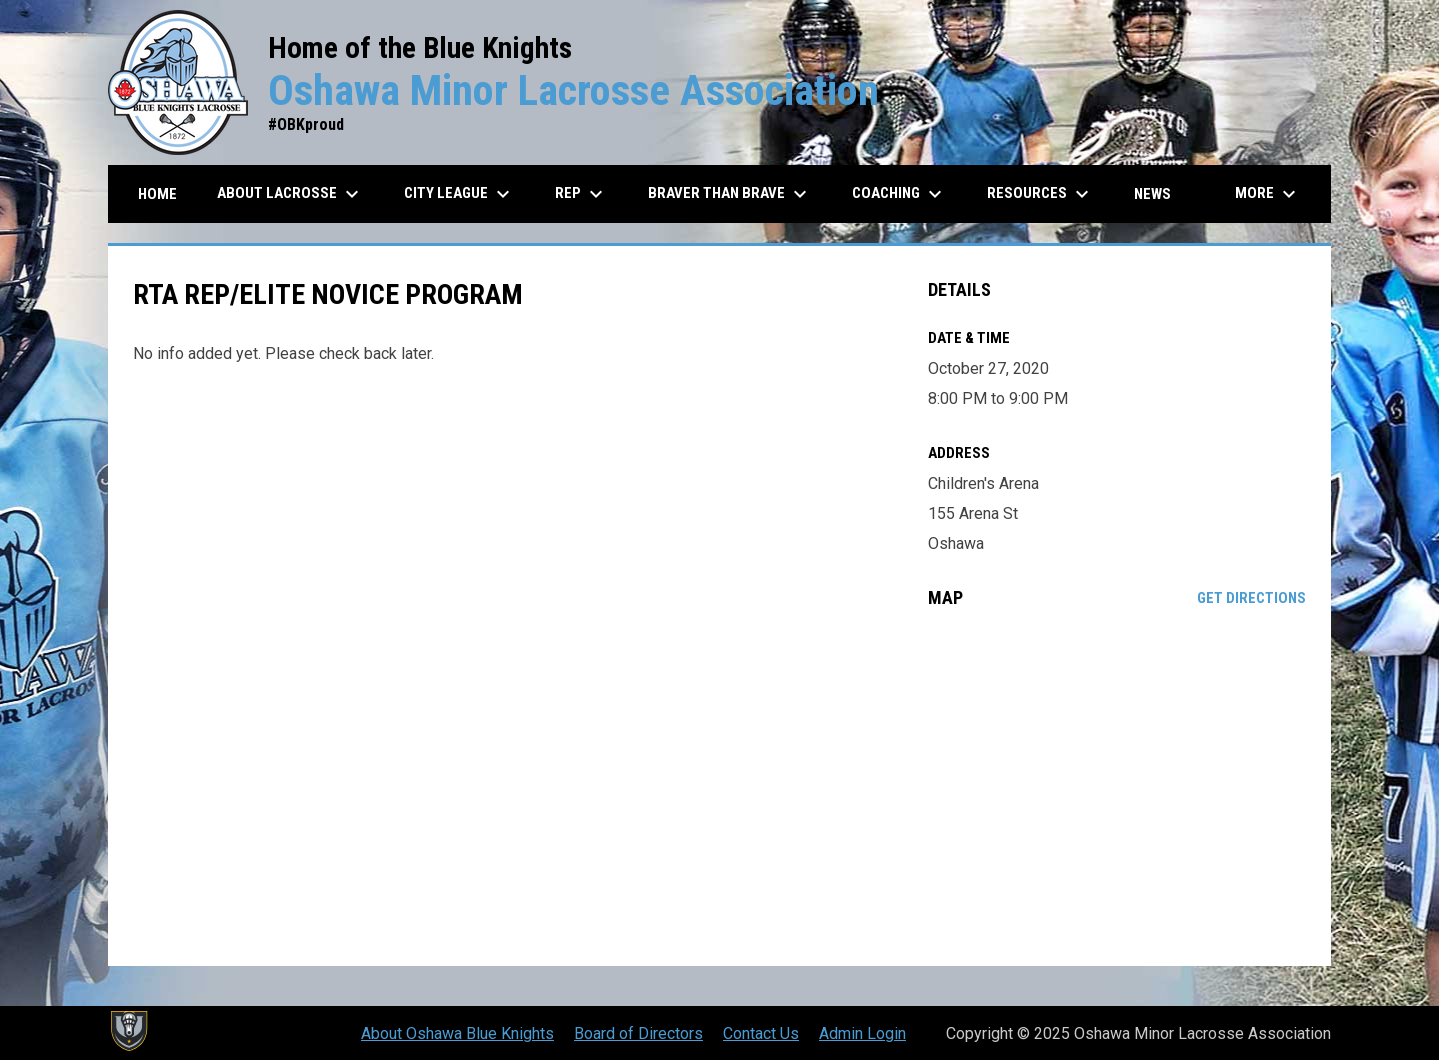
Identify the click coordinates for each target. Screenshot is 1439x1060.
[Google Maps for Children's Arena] (1117, 787)
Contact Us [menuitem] (761, 1033)
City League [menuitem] (459, 194)
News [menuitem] (1152, 194)
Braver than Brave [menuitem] (730, 194)
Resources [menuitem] (1040, 194)
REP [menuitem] (581, 194)
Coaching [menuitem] (899, 194)
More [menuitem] (1268, 194)
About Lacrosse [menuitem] (290, 194)
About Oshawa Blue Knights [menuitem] (457, 1033)
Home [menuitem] (157, 194)
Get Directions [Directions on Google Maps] (1251, 598)
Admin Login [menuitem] (862, 1033)
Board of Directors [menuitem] (638, 1033)
